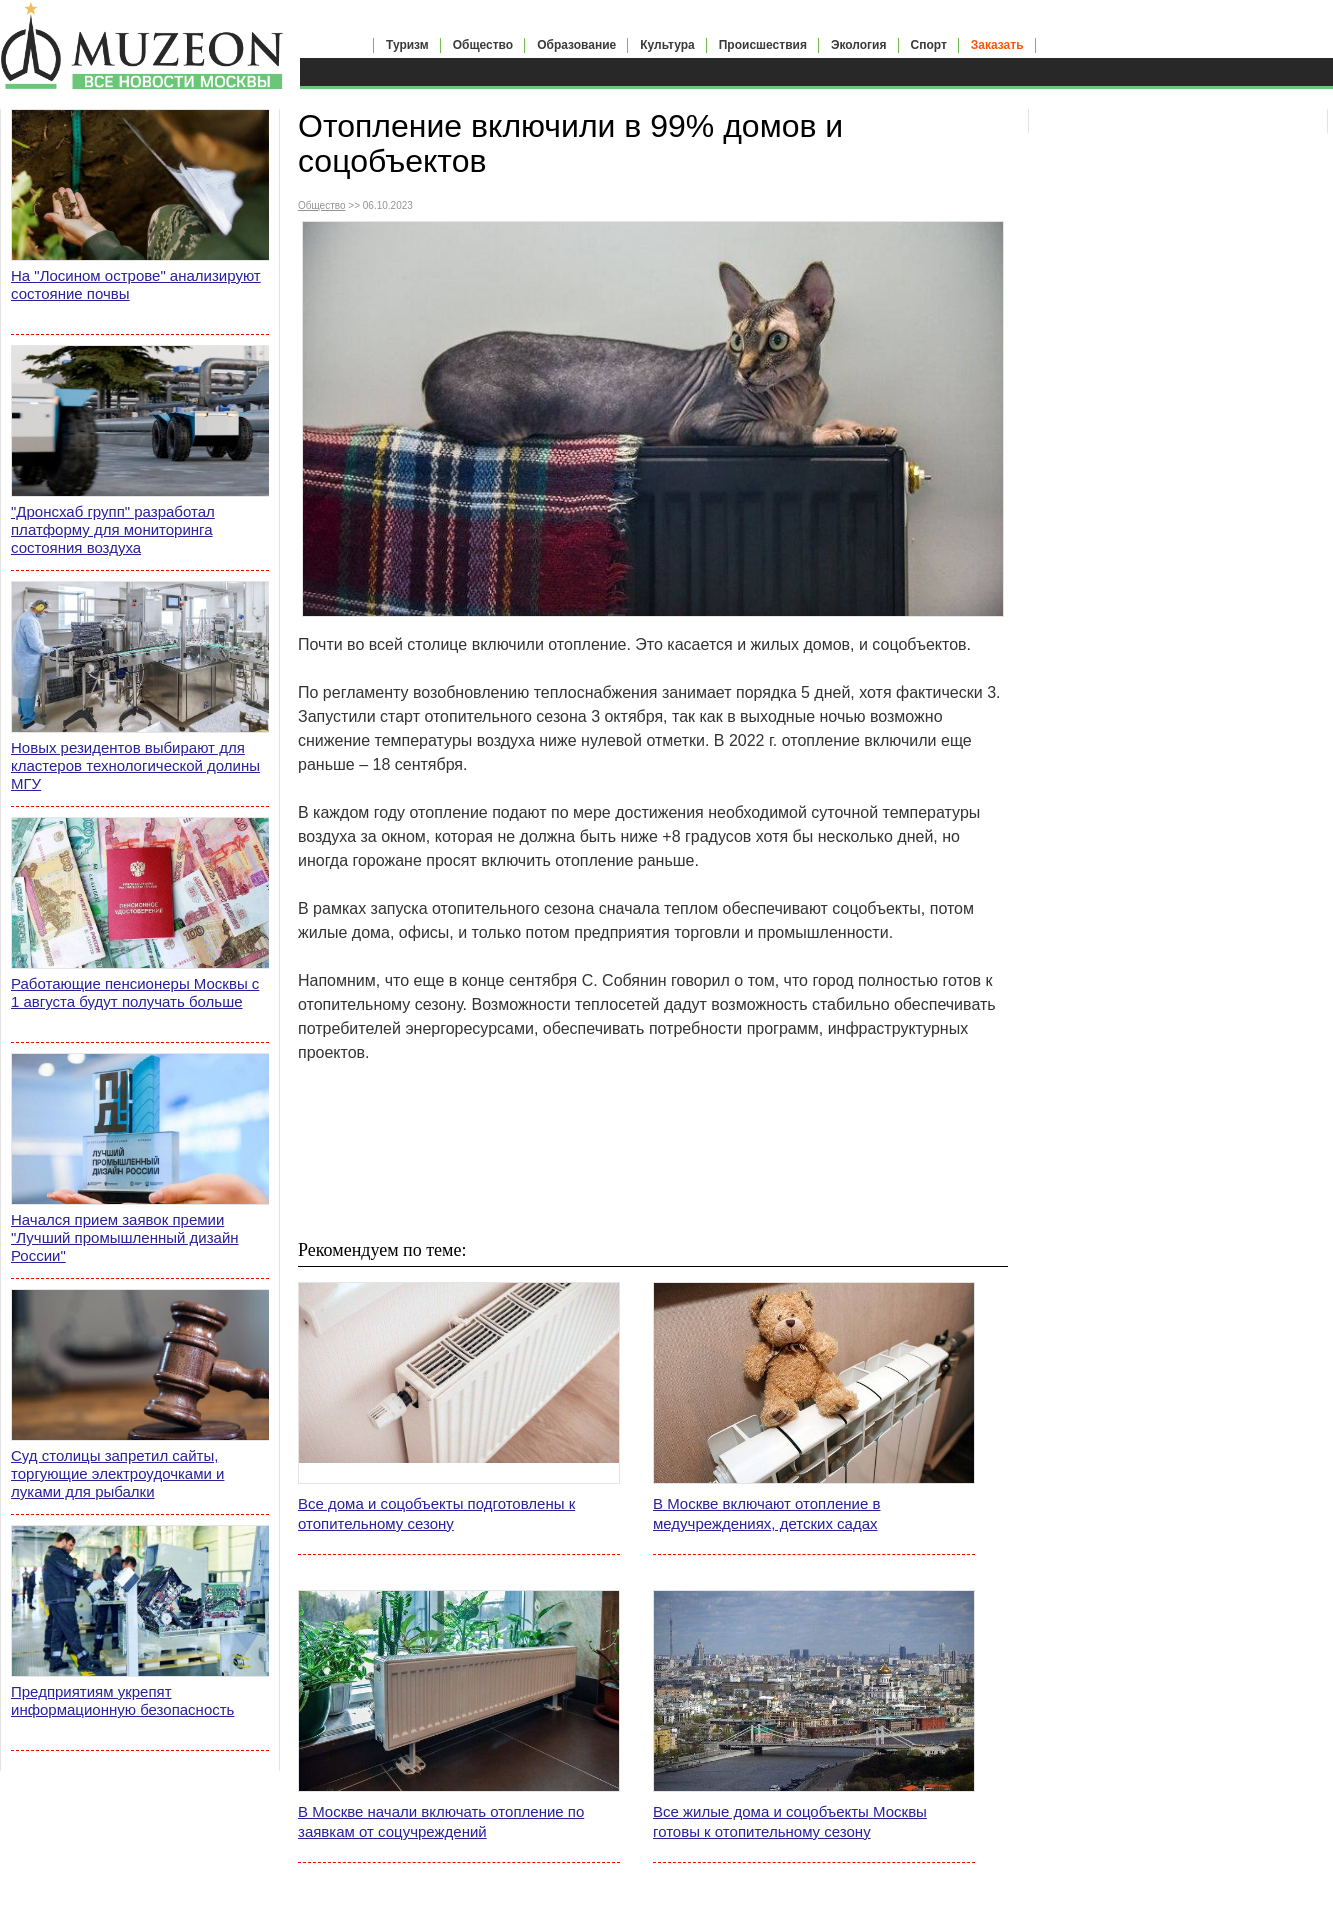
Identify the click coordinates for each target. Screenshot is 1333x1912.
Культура (667, 45)
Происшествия (763, 45)
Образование (576, 45)
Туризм (407, 45)
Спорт (929, 45)
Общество (483, 45)
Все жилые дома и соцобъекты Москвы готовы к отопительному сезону (790, 1821)
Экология (859, 45)
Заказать (997, 45)
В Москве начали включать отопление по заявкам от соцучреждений (441, 1821)
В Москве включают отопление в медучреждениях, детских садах (766, 1513)
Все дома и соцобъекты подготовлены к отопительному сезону (436, 1513)
